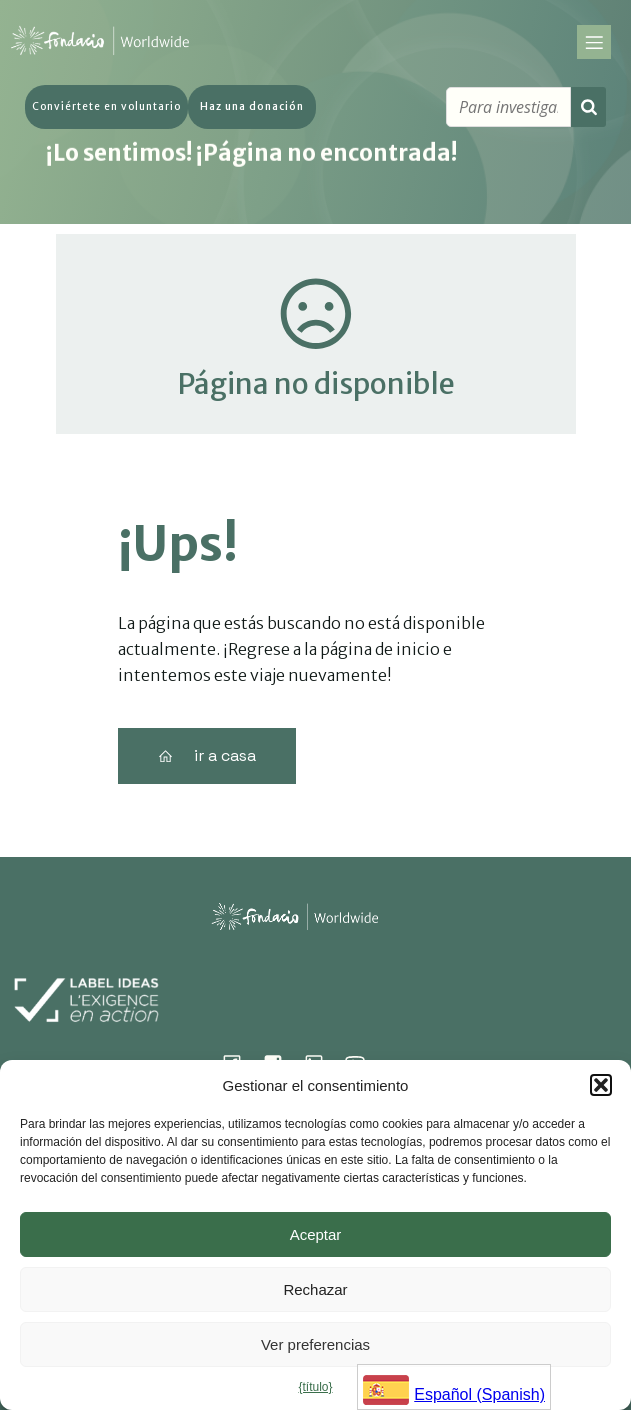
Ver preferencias (315, 1344)
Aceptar (316, 1234)
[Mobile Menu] (594, 45)
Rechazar (315, 1289)
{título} (315, 1387)
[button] (601, 1085)
